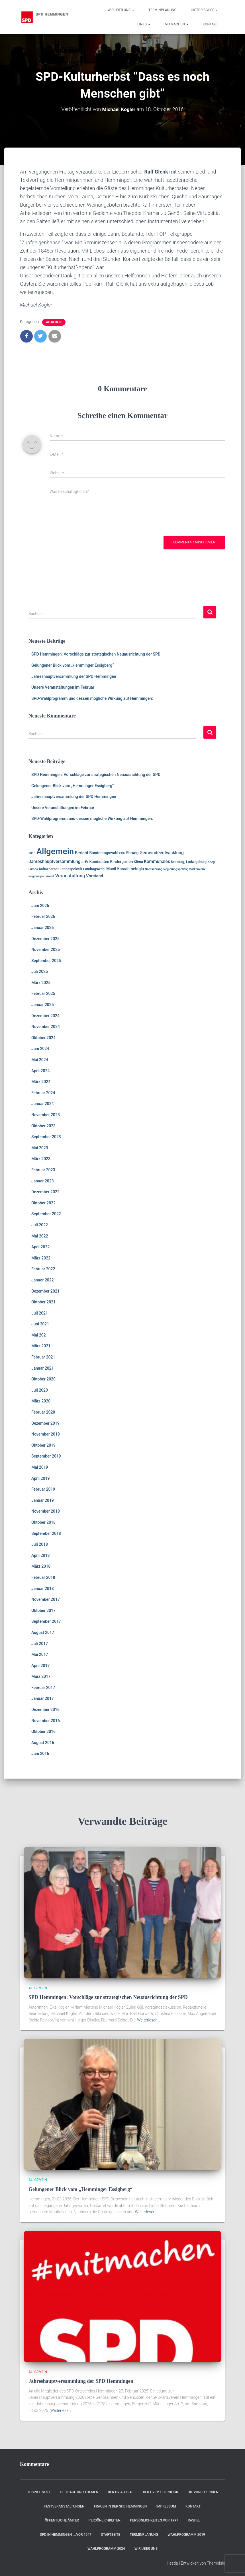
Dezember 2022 (45, 1192)
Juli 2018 (39, 1544)
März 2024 (40, 1081)
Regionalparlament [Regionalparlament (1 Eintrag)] (41, 876)
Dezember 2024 (45, 1015)
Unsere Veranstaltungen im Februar (62, 687)
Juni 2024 (40, 1048)
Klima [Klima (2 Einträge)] (138, 862)
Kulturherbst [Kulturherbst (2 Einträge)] (49, 869)
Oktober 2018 (43, 1522)
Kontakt (210, 24)
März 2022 (40, 1258)
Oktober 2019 (43, 1445)
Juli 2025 (39, 971)
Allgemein (54, 322)
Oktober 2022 (43, 1203)
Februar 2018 (43, 1577)
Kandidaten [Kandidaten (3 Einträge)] (99, 861)
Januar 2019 (42, 1500)
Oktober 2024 (43, 1037)
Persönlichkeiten (105, 2520)
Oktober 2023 (43, 1126)
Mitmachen (177, 24)
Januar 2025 (42, 1004)
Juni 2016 (40, 1753)
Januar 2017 (42, 1698)
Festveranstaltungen (64, 2506)
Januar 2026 (42, 927)
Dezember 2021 (45, 1291)
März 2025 (40, 982)
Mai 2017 (39, 1654)
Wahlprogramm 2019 (186, 2535)
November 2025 (45, 949)
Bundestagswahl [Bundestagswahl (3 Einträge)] (103, 852)
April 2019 (40, 1478)
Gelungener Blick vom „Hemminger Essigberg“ (72, 665)
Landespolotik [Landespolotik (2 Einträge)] (71, 869)
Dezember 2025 (45, 938)
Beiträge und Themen (79, 2492)
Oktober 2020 (43, 1379)
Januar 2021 (42, 1368)
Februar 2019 (43, 1489)
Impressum (166, 2506)
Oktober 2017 (43, 1610)
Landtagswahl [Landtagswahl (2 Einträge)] (94, 869)
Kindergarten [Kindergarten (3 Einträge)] (121, 861)
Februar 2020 (43, 1412)
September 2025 (46, 960)
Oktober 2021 (43, 1302)
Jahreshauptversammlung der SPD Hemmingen (73, 676)
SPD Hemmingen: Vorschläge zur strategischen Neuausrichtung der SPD (95, 654)
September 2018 (46, 1533)
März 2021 (40, 1346)
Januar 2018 (42, 1588)
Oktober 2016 (43, 1731)
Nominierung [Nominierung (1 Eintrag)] (154, 869)
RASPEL (194, 2520)
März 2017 (40, 1676)
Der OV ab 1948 (121, 2492)
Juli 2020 (39, 1390)
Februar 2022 (43, 1269)
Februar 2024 (43, 1093)
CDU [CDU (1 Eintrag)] (122, 853)
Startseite (110, 2535)
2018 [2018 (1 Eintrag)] (31, 853)
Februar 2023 (43, 1170)
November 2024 (45, 1026)
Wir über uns (121, 10)
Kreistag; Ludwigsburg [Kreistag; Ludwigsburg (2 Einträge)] (189, 862)
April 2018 (40, 1555)
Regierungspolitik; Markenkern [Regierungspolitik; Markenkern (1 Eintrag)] (184, 869)
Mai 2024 (39, 1059)
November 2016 (45, 1720)
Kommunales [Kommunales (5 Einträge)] (157, 861)
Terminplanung (162, 10)
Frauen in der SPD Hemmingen (120, 2506)
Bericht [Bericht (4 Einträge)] (81, 852)
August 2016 (42, 1742)
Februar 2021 (43, 1357)
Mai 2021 (39, 1335)
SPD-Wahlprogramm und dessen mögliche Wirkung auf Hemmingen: (92, 698)
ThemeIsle (216, 2563)
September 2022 (46, 1214)
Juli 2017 (39, 1643)
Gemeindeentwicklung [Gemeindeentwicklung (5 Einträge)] (162, 852)
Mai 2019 (39, 1467)
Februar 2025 (43, 993)
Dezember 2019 (45, 1423)
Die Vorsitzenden (203, 2492)
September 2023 (46, 1136)
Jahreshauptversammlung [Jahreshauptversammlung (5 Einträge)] (54, 861)
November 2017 (45, 1599)
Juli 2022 (39, 1225)
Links (143, 24)
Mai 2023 (39, 1148)
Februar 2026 (43, 916)
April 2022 (40, 1247)
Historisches (204, 10)
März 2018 (40, 1566)
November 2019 (45, 1434)
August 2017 (42, 1632)
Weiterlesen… (148, 2020)
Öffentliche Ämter (62, 2520)
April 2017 (40, 1665)
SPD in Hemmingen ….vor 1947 (65, 2535)
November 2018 (45, 1511)
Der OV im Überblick (160, 2492)
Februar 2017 (43, 1687)
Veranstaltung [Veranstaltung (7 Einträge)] (70, 875)
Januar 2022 (42, 1280)
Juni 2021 (40, 1324)
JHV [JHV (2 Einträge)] (84, 862)
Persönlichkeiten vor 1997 (154, 2520)
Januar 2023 (42, 1181)
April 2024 (40, 1071)
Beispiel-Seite (38, 2492)
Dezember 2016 (45, 1709)
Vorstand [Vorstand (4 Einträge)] (94, 875)
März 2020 (40, 1401)
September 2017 (46, 1621)
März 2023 (40, 1158)
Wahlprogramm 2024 (106, 2549)
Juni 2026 (40, 905)
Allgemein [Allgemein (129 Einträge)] (55, 851)
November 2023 (45, 1114)
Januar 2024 (42, 1103)
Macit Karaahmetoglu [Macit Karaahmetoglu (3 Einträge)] (125, 868)
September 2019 (46, 1456)
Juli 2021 (39, 1313)
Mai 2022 (39, 1236)
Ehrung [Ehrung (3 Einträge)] (132, 852)
